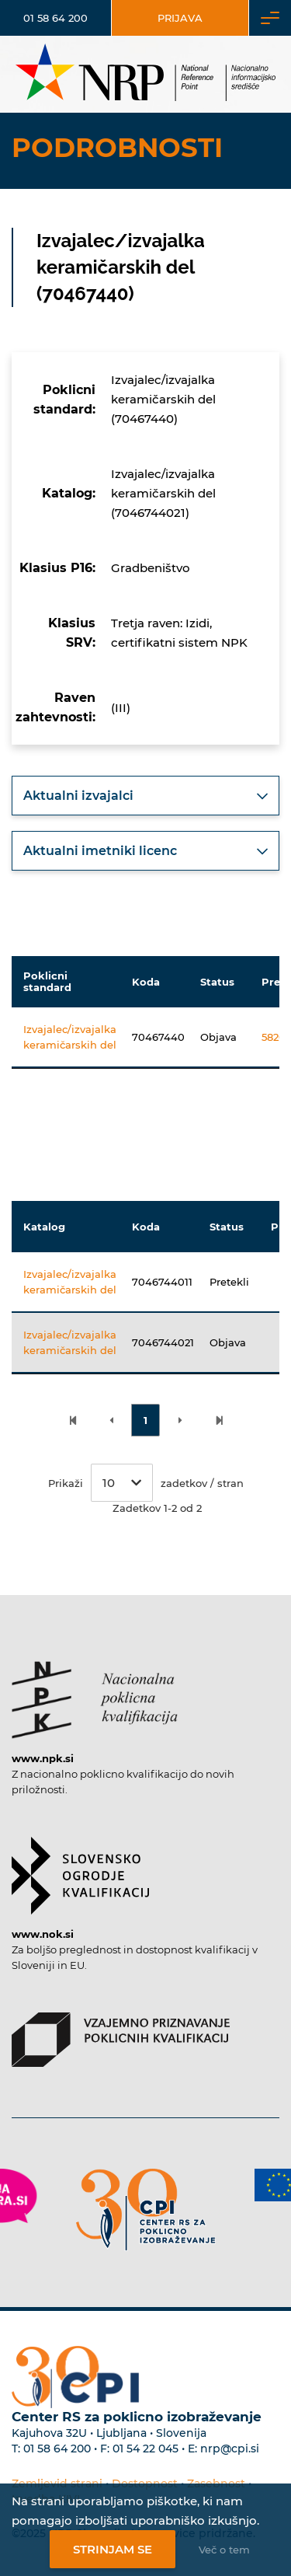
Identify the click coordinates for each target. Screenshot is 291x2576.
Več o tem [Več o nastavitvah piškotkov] (224, 2549)
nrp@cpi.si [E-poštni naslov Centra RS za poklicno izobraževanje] (229, 2449)
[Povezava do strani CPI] (146, 2209)
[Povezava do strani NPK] (95, 1692)
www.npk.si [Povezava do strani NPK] (43, 1758)
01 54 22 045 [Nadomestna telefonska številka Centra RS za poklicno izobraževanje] (145, 2449)
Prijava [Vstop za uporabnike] (180, 18)
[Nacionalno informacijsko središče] (145, 74)
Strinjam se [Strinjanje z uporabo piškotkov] (112, 2549)
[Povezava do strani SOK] (80, 1868)
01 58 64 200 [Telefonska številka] (55, 18)
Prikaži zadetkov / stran (146, 1483)
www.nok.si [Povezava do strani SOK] (43, 1934)
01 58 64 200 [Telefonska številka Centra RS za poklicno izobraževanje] (57, 2449)
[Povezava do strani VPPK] (121, 2032)
